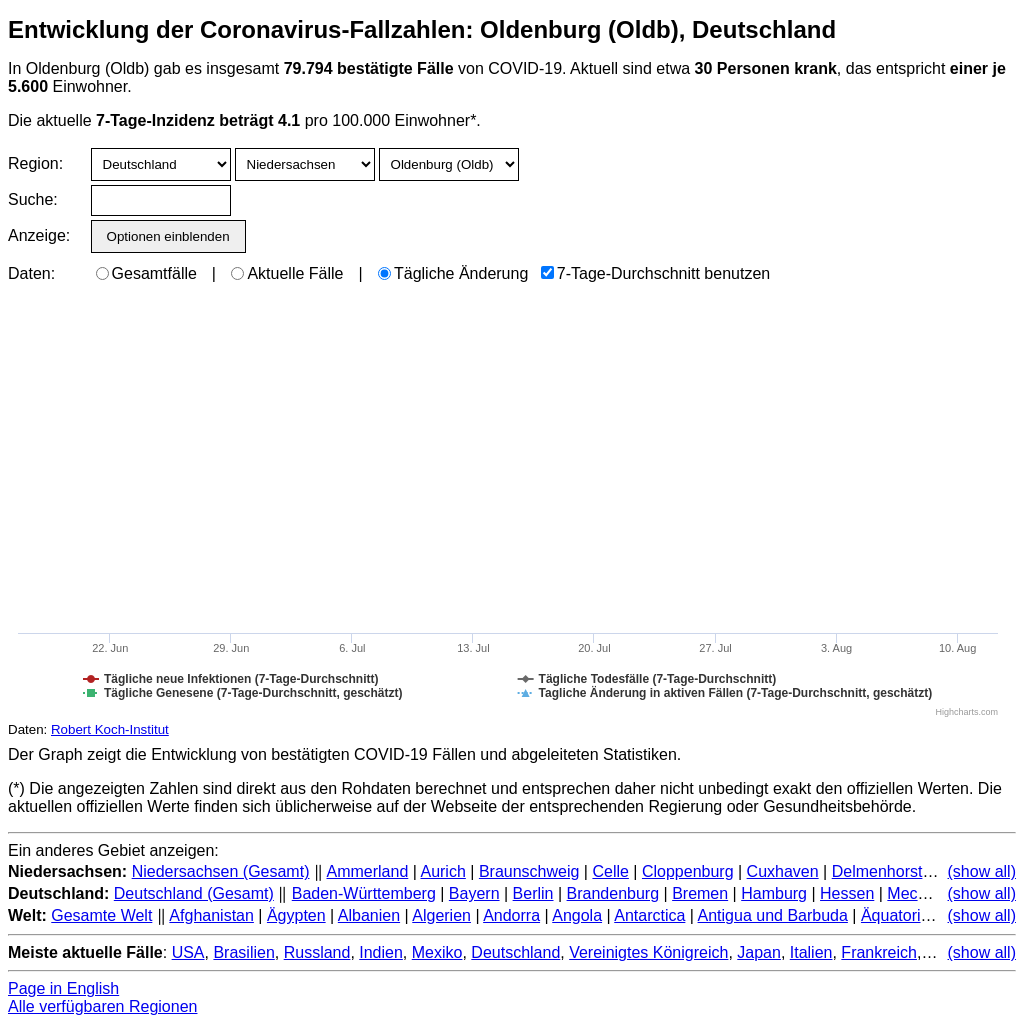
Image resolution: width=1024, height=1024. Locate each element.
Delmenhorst (877, 871)
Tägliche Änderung (453, 273)
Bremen (700, 893)
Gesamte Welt (101, 915)
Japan (759, 952)
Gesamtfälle (146, 273)
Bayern (474, 893)
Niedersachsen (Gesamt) (221, 871)
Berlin (533, 893)
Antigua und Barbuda (773, 915)
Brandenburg (613, 893)
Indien (381, 952)
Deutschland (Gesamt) (194, 893)
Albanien (369, 915)
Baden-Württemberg (364, 893)
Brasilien (243, 952)
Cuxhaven (783, 871)
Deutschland (515, 952)
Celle (610, 871)
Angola (577, 915)
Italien (811, 952)
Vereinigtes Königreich (648, 952)
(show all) (982, 871)
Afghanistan (211, 915)
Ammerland (367, 871)
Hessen (847, 893)
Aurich (442, 871)
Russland (317, 952)
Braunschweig (529, 871)
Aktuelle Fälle (287, 273)
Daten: (31, 273)
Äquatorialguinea (921, 915)
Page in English (63, 988)
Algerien (441, 915)
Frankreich (879, 952)
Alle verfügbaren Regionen (102, 1006)
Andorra (511, 915)
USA (188, 952)
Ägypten (296, 915)
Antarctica (649, 915)
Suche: (33, 199)
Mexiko (437, 952)
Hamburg (774, 893)
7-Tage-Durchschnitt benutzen (655, 273)
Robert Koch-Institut (110, 729)
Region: (35, 163)
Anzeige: (37, 235)
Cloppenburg (688, 871)
